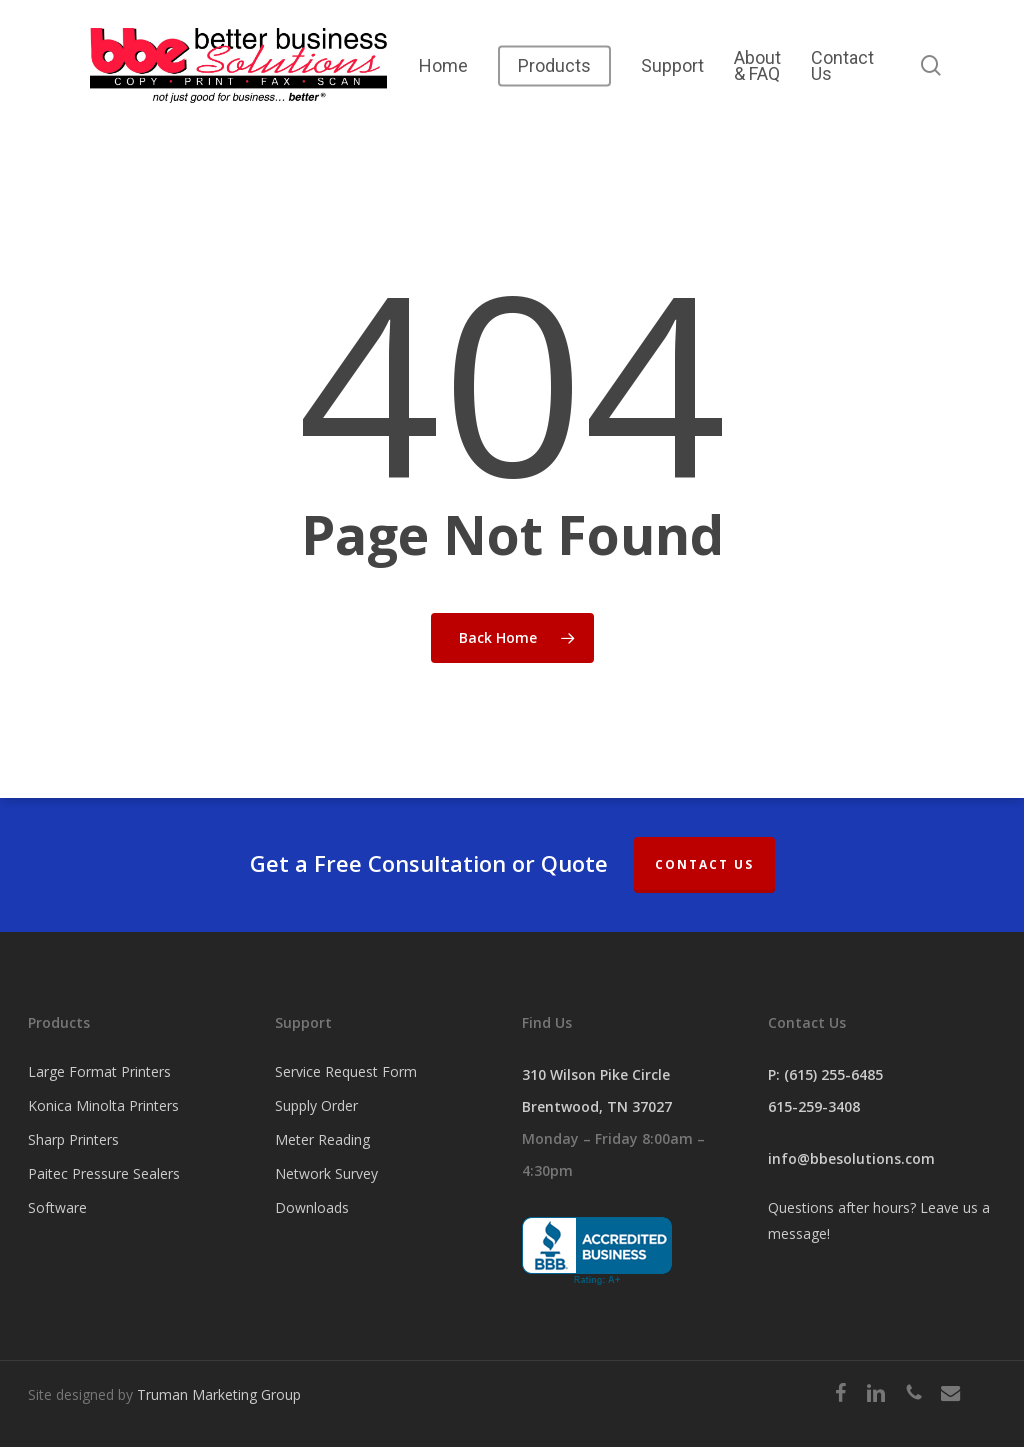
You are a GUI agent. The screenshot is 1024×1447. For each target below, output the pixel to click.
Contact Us (704, 864)
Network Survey (326, 1173)
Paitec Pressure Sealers (104, 1173)
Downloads (312, 1207)
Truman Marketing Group (219, 1394)
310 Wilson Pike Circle (596, 1074)
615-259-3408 (814, 1106)
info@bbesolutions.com (851, 1158)
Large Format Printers (99, 1071)
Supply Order (316, 1105)
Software (57, 1207)
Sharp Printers (73, 1139)
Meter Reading (322, 1139)
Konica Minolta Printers (103, 1105)
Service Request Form (346, 1071)
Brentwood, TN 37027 (597, 1106)
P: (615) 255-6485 (825, 1074)
